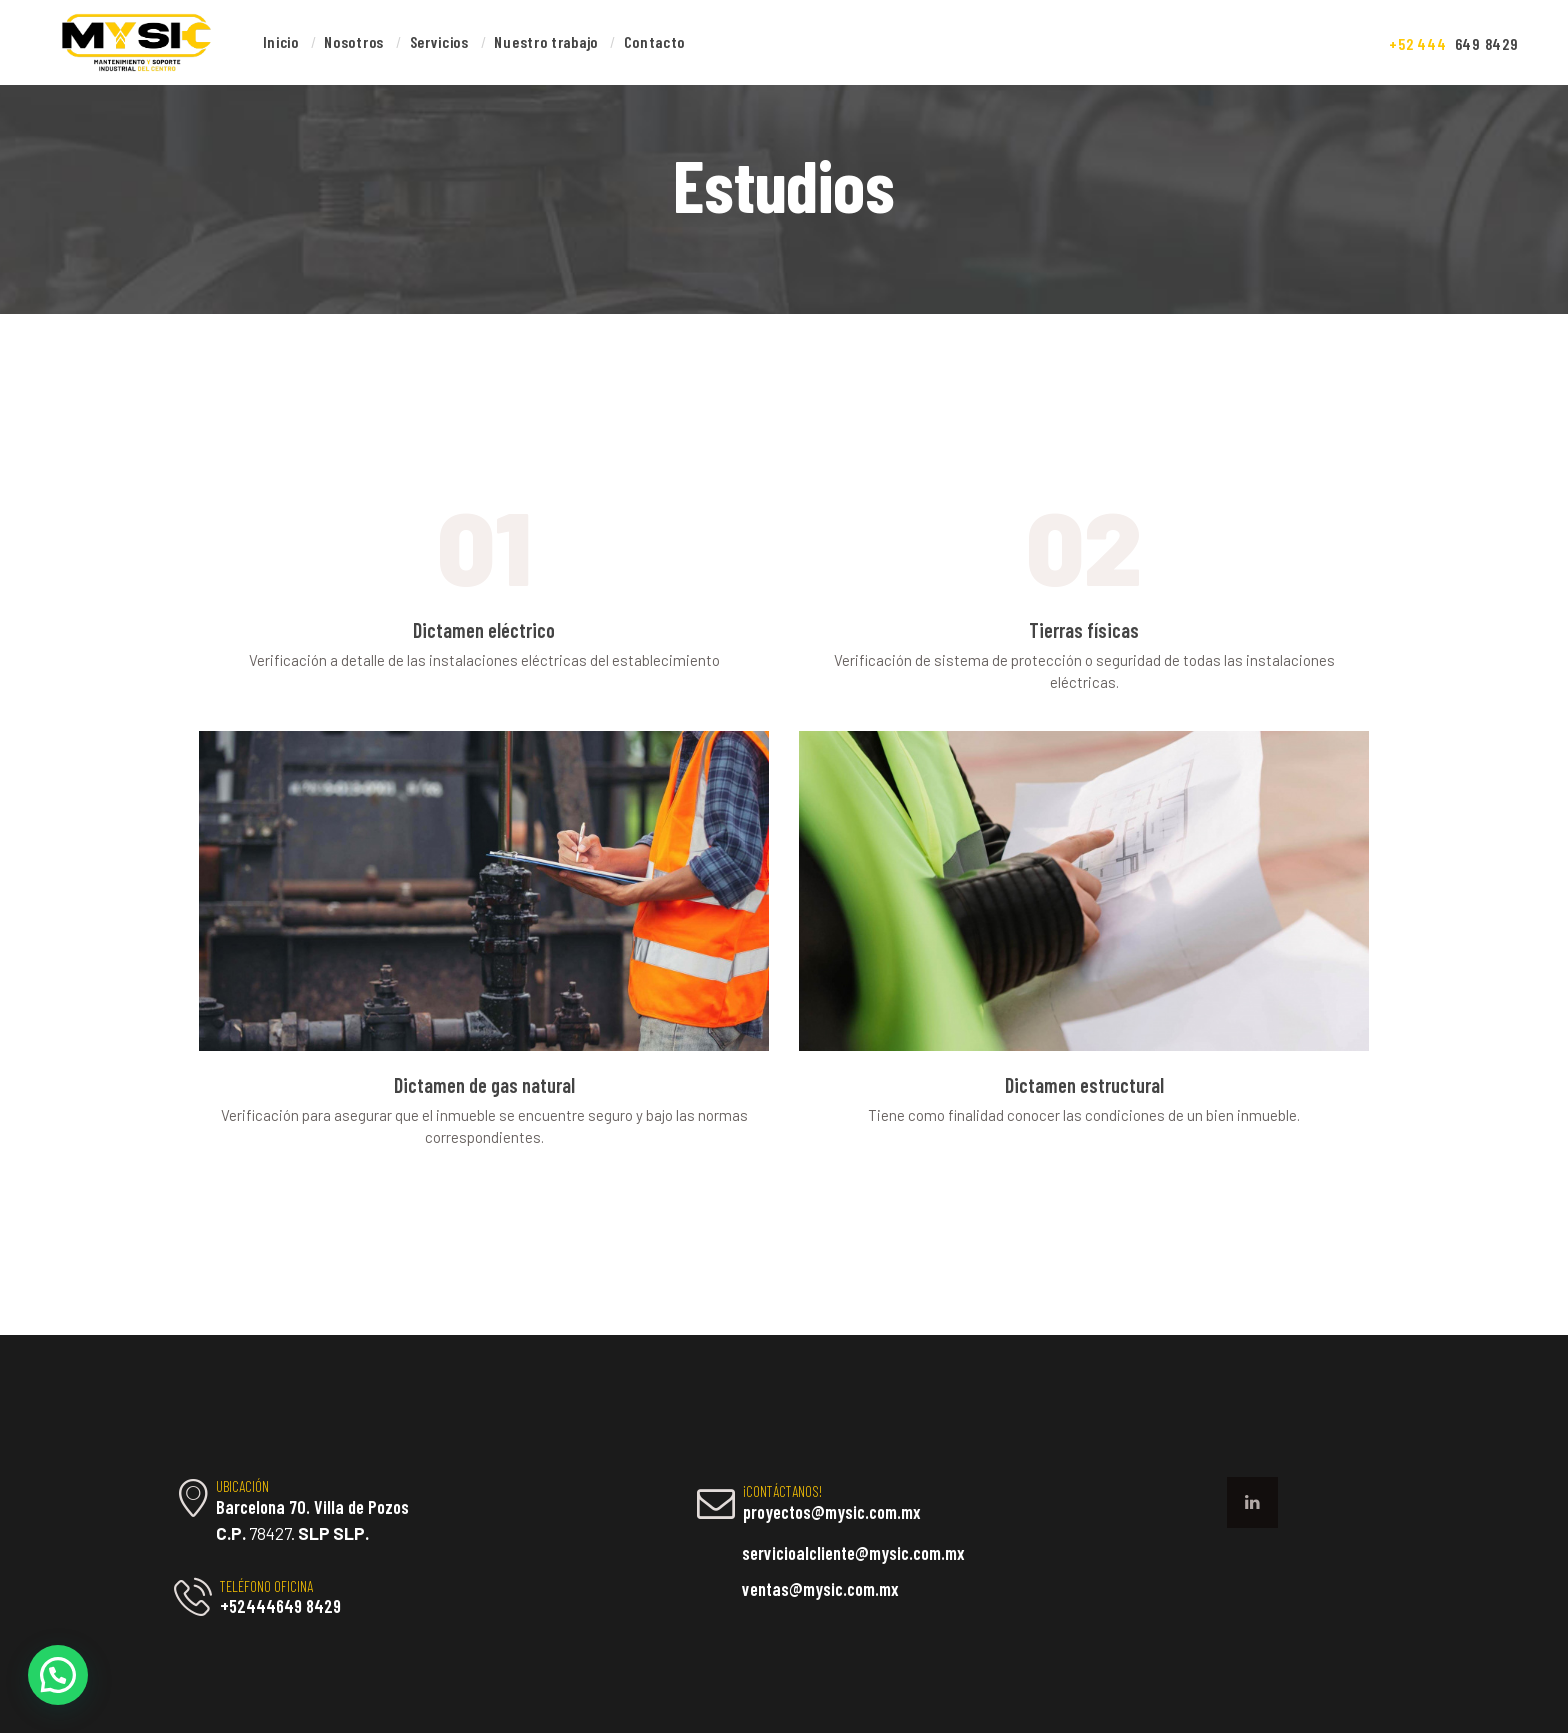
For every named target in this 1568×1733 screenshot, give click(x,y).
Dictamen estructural (1084, 1085)
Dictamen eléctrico (484, 630)
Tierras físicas (1084, 630)
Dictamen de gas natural (484, 1085)
